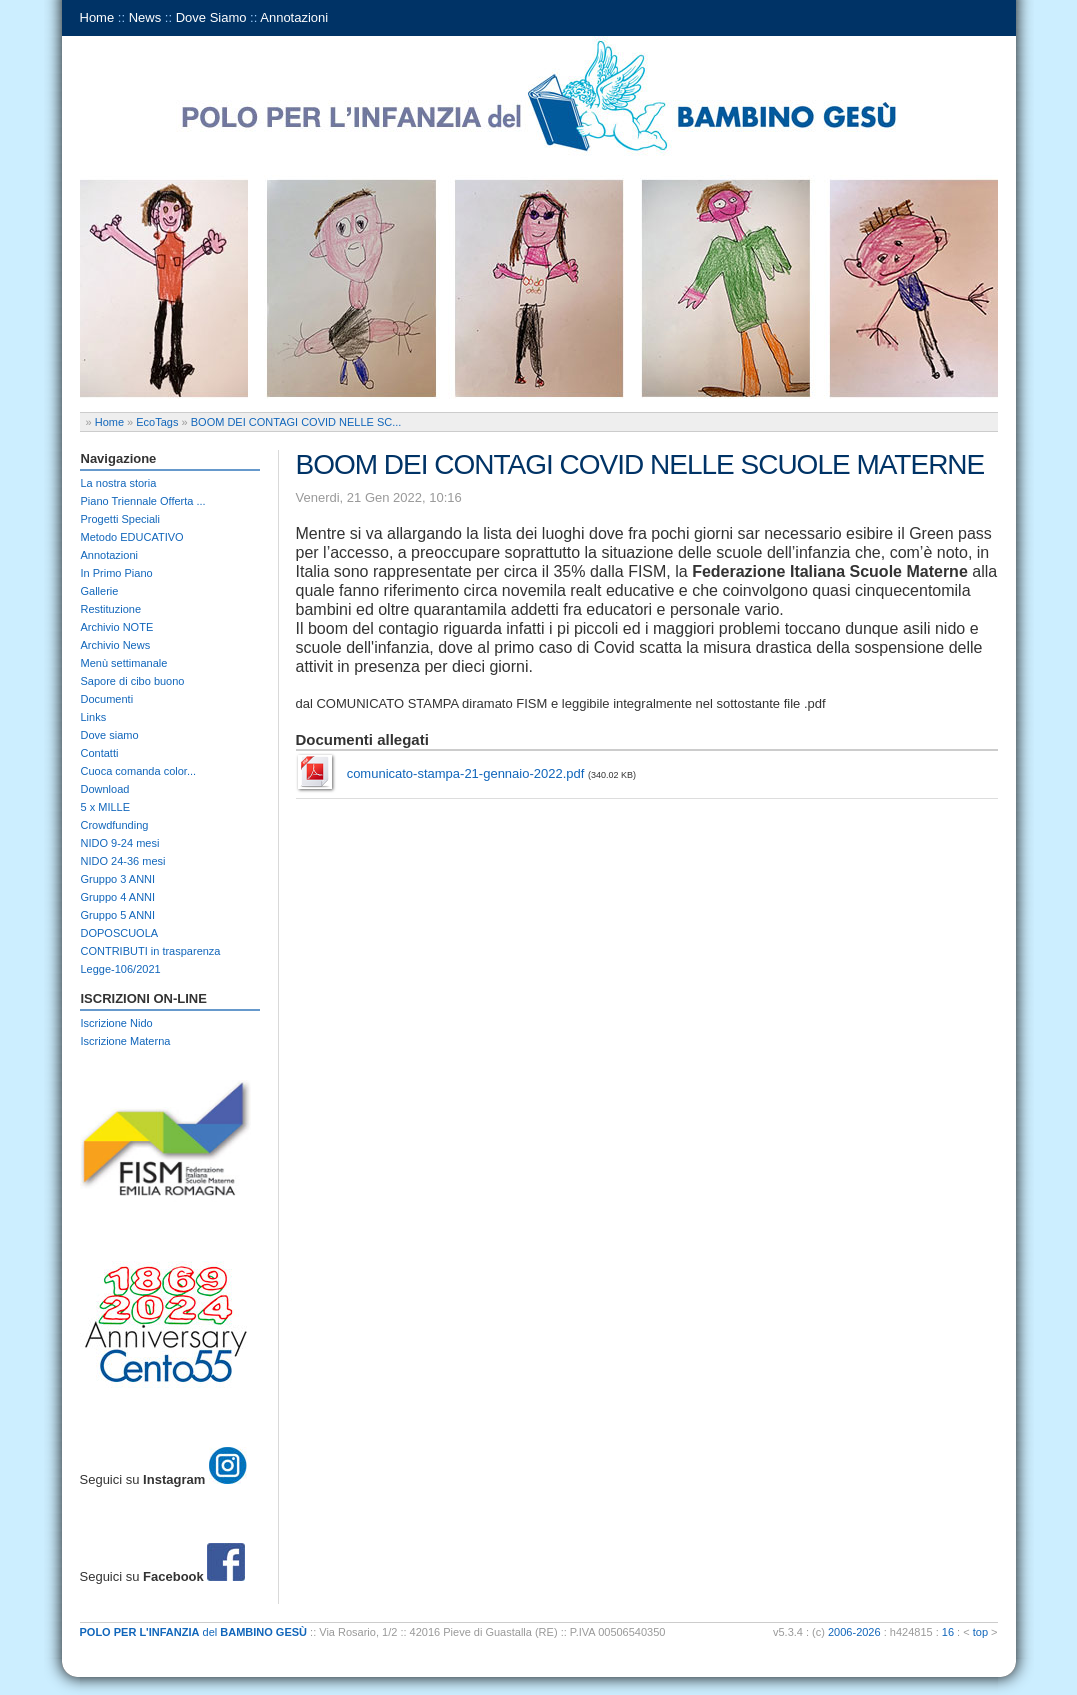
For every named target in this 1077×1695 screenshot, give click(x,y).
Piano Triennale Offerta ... (143, 501)
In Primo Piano (117, 573)
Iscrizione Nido (117, 1023)
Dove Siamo (211, 17)
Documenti (107, 699)
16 (948, 1632)
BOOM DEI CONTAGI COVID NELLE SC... (296, 422)
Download (105, 789)
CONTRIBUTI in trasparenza (151, 951)
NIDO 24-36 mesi (123, 861)
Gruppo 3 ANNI (118, 879)
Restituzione (111, 609)
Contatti (100, 753)
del (194, 1632)
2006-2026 (854, 1632)
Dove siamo (110, 735)
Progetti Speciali (121, 519)
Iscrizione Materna (126, 1041)
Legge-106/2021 (121, 969)
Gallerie (100, 591)
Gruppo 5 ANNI (118, 915)
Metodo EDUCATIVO (132, 537)
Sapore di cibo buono (133, 681)
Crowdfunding (115, 825)
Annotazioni (294, 17)
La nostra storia (119, 483)
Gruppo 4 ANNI (118, 897)
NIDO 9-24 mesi (120, 843)
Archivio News (116, 645)
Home (97, 17)
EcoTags (157, 422)
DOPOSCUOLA (120, 933)
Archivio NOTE (117, 627)
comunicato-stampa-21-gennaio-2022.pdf (466, 773)
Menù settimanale (124, 663)
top (980, 1632)
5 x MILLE (106, 807)
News (145, 17)
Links (94, 717)
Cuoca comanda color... (139, 771)
